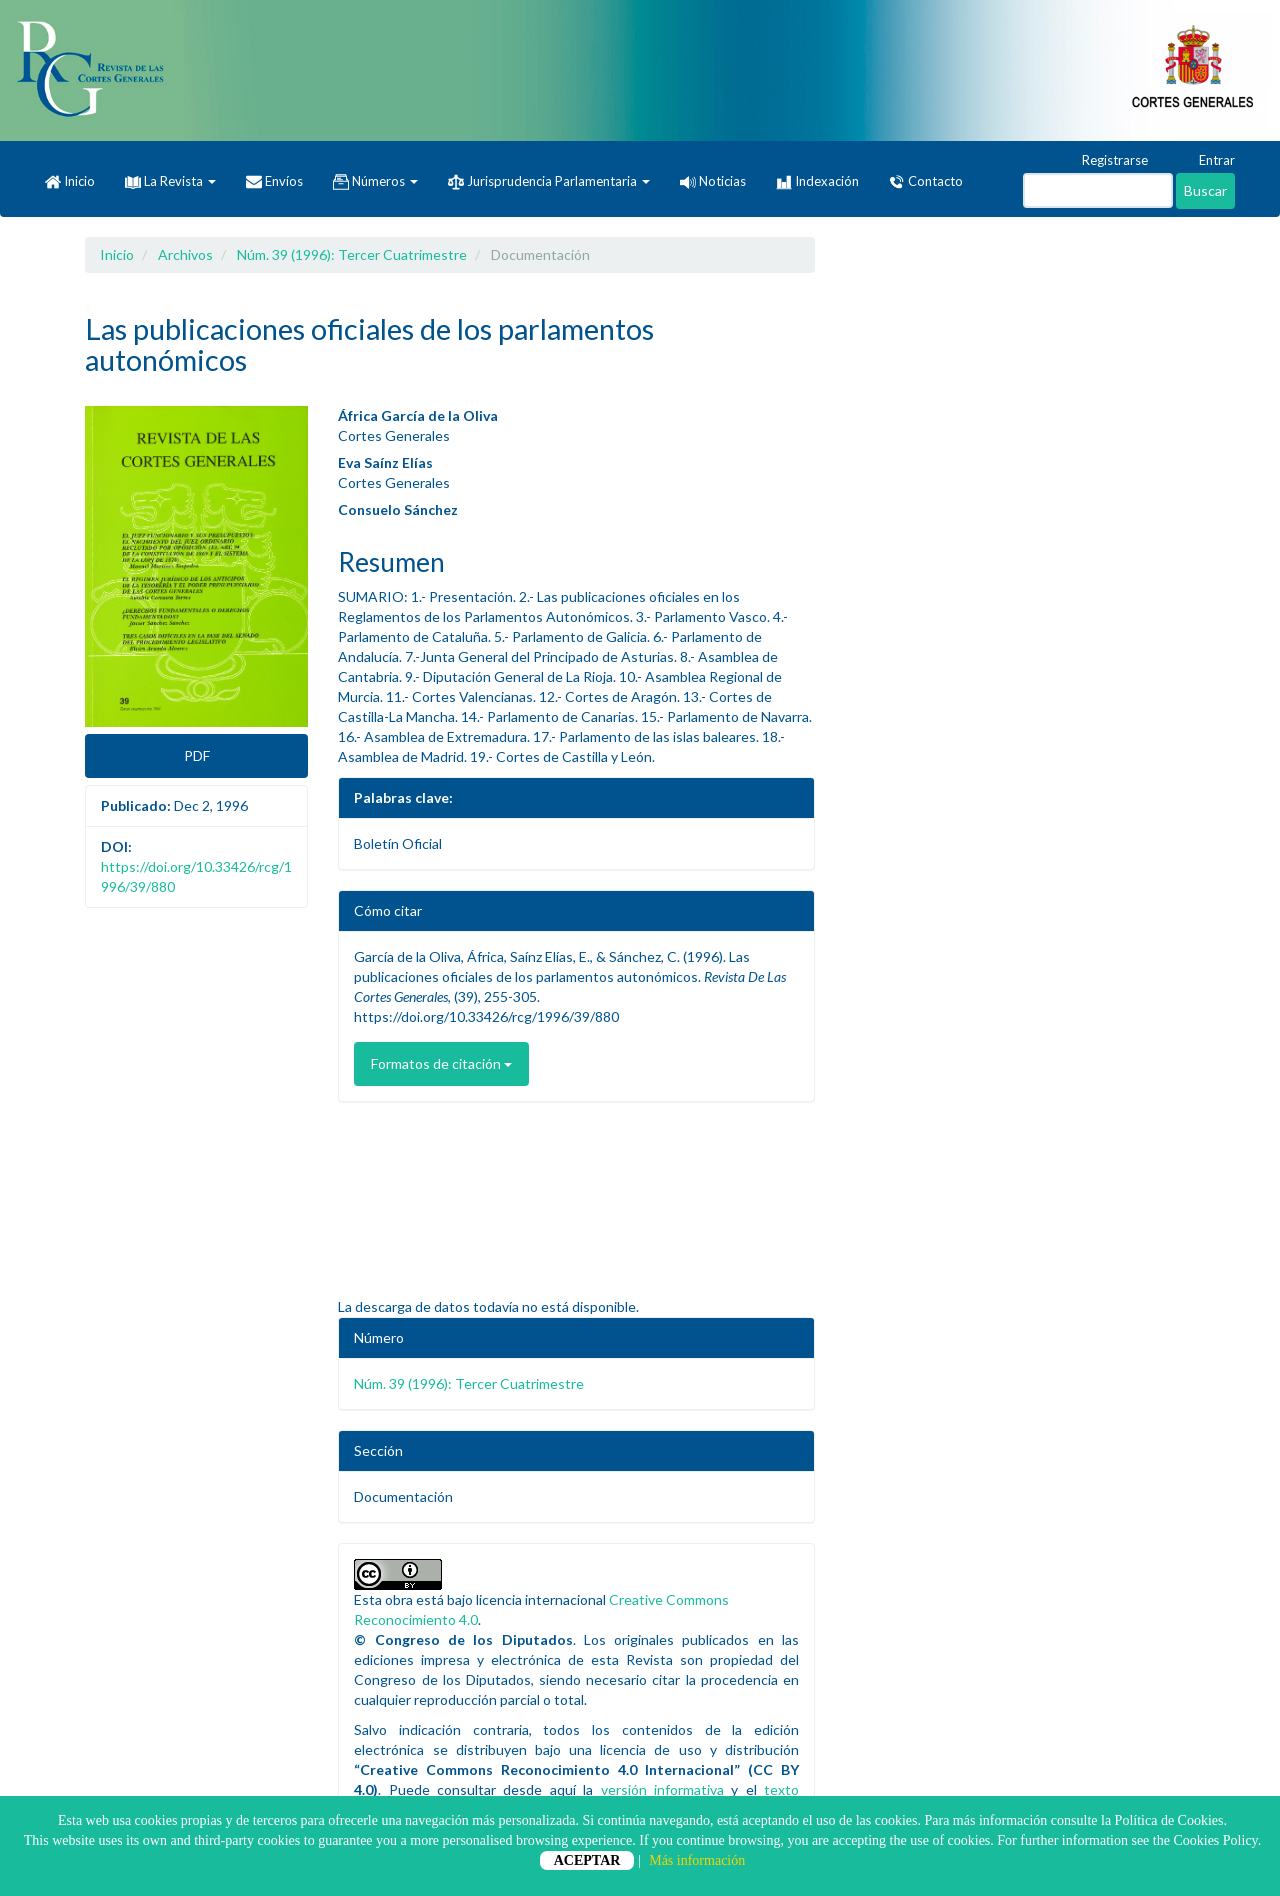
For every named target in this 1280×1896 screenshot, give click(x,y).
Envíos (274, 182)
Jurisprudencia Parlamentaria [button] (549, 182)
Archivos (185, 254)
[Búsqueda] (1098, 190)
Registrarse (1105, 161)
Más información (697, 1860)
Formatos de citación (441, 1063)
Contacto (926, 182)
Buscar (1205, 190)
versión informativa (662, 1789)
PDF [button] (197, 755)
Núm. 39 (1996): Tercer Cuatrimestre (352, 254)
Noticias (713, 181)
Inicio (70, 182)
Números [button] (375, 182)
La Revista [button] (170, 181)
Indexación (817, 182)
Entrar (1207, 161)
